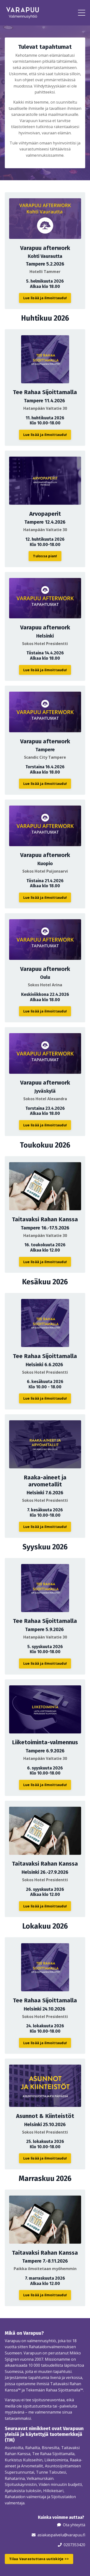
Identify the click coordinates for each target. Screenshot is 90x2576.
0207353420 (74, 2544)
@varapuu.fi (74, 2535)
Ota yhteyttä (74, 2524)
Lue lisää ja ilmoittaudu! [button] (45, 298)
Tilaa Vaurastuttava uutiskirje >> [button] (39, 2559)
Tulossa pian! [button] (45, 556)
